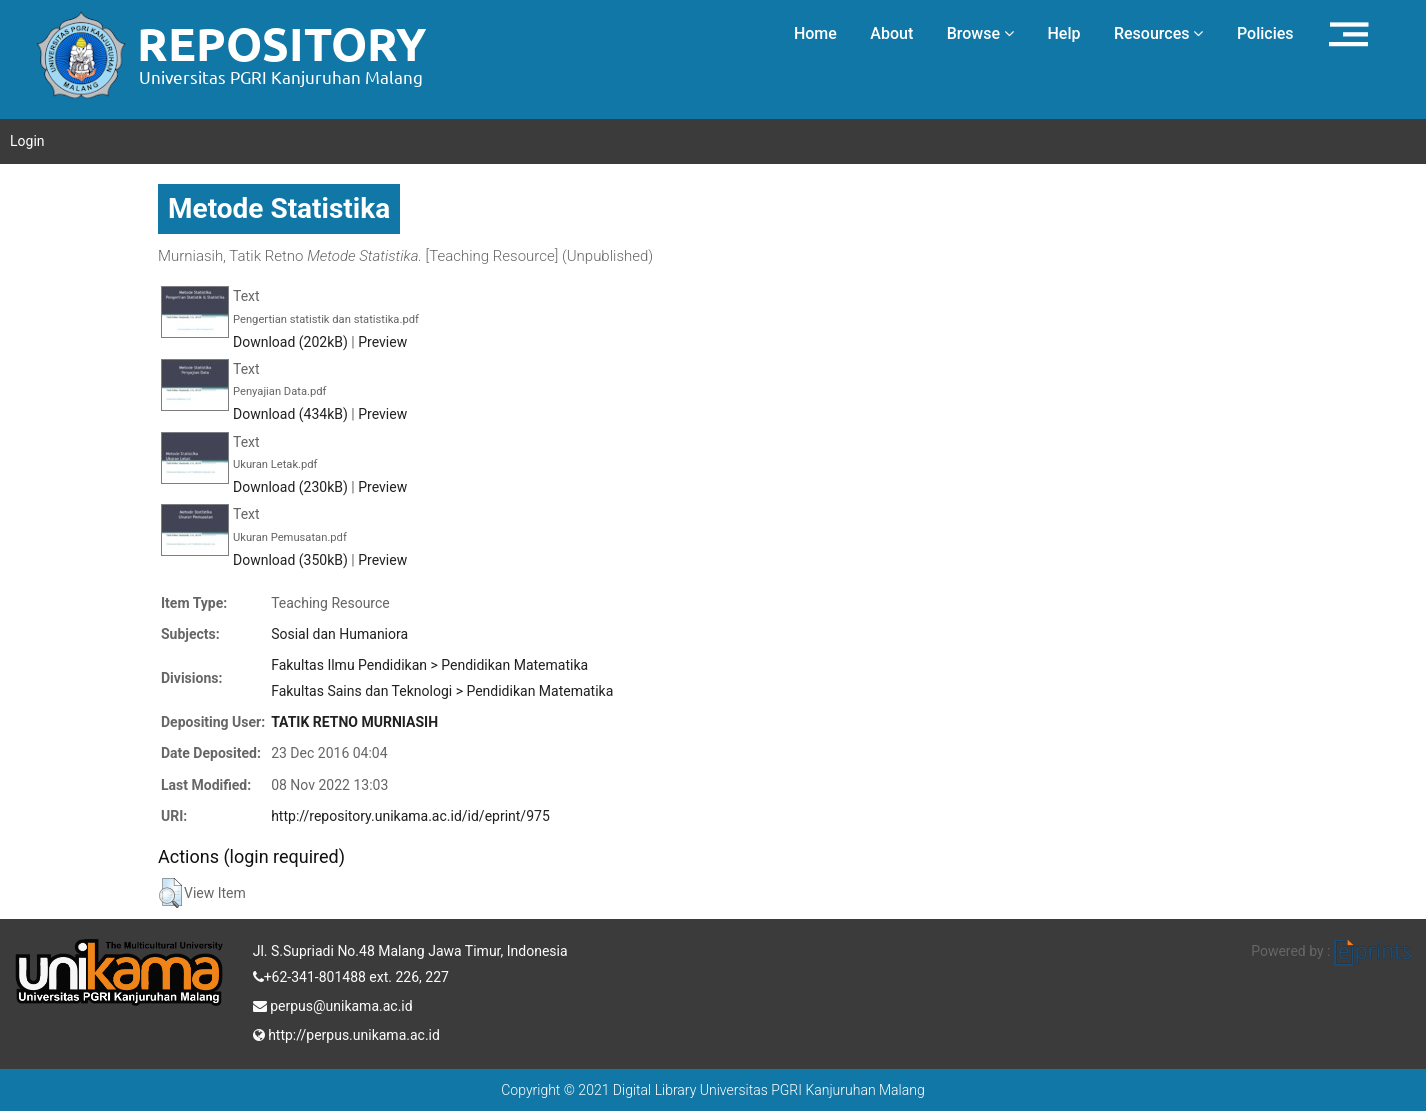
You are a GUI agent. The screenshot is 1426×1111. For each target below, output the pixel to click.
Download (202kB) (290, 342)
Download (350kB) (290, 560)
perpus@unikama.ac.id (333, 1004)
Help (1063, 33)
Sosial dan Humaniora (339, 634)
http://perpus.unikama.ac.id (346, 1033)
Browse (980, 33)
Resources (1159, 33)
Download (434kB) (290, 414)
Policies (1265, 33)
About (891, 33)
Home (815, 33)
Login (27, 141)
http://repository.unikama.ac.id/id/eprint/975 (410, 816)
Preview (382, 342)
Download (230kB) (290, 487)
